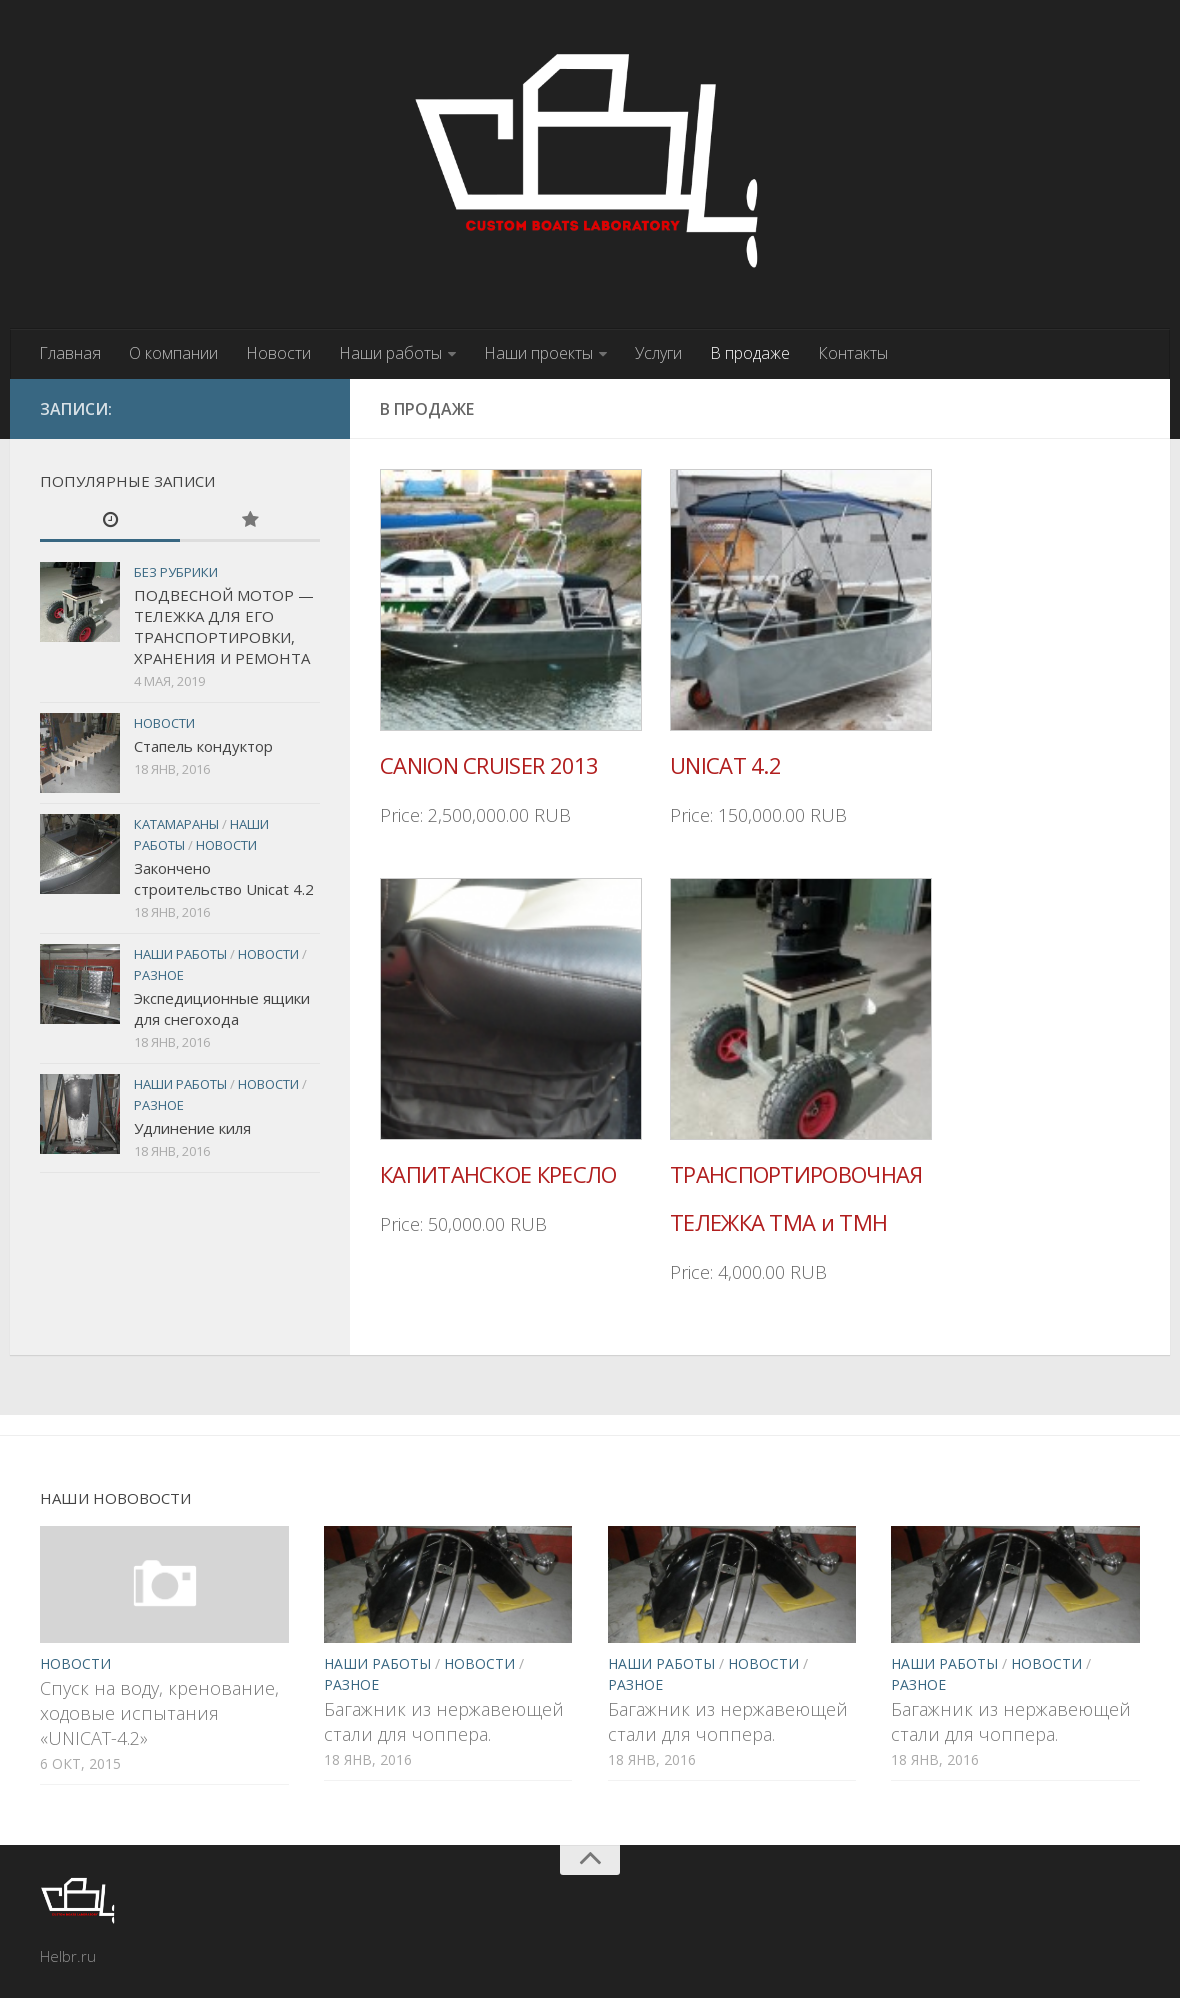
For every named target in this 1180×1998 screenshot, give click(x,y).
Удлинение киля (192, 1128)
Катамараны (176, 824)
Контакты (853, 353)
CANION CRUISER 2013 (489, 765)
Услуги (658, 353)
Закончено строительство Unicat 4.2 (224, 878)
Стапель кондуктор (203, 746)
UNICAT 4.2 (725, 765)
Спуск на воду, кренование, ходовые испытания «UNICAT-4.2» (159, 1713)
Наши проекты (538, 353)
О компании (173, 353)
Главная (70, 353)
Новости (278, 353)
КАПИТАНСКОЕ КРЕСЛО (498, 1174)
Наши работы (390, 353)
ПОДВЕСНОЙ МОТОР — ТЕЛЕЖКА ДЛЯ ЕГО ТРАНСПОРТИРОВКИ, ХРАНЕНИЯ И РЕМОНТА (224, 626)
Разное (159, 975)
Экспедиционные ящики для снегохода (222, 1008)
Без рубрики (176, 572)
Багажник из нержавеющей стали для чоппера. (444, 1721)
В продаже (750, 353)
